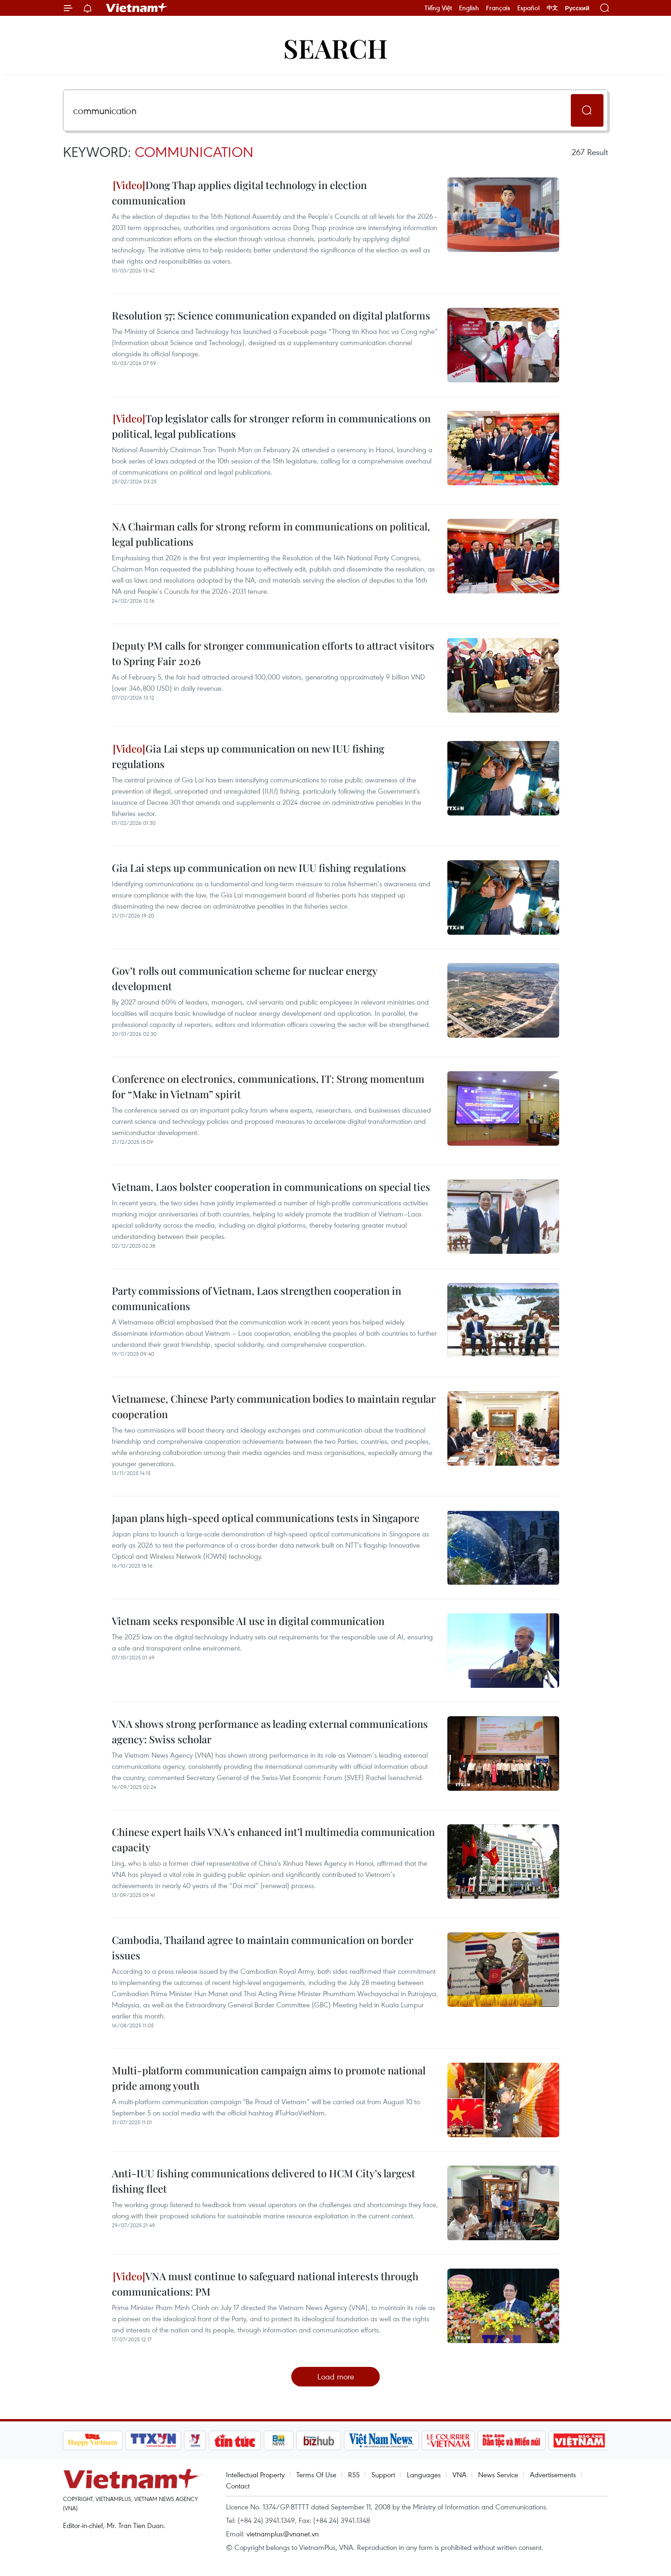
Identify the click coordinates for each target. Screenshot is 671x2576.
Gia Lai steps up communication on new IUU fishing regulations (248, 756)
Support (383, 2474)
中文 (552, 8)
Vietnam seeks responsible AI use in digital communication (248, 1621)
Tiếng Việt (438, 8)
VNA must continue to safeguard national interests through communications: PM (265, 2283)
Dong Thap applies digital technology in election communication (239, 192)
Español (528, 8)
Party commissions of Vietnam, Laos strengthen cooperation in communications (256, 1298)
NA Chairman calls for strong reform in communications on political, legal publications (271, 534)
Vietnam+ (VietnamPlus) (137, 8)
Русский (577, 8)
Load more (335, 2376)
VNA (459, 2474)
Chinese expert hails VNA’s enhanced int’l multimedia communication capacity (273, 1839)
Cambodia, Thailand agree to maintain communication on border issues (262, 1947)
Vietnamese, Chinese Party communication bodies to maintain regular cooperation (274, 1406)
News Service (498, 2474)
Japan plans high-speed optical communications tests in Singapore (265, 1518)
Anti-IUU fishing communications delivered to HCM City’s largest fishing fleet (263, 2180)
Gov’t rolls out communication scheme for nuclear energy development (244, 978)
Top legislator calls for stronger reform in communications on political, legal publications (271, 426)
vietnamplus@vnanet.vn (282, 2533)
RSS (354, 2474)
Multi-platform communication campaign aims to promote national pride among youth (268, 2078)
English (469, 8)
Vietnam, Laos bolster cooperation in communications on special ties (271, 1187)
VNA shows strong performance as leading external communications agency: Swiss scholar (270, 1731)
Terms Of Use (316, 2474)
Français (498, 8)
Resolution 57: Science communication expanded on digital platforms (271, 315)
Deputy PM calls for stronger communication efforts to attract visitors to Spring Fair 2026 (273, 653)
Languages (424, 2474)
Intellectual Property (255, 2474)
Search (335, 47)
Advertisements (553, 2474)
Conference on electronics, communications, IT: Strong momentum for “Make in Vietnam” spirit (268, 1086)
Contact (238, 2485)
